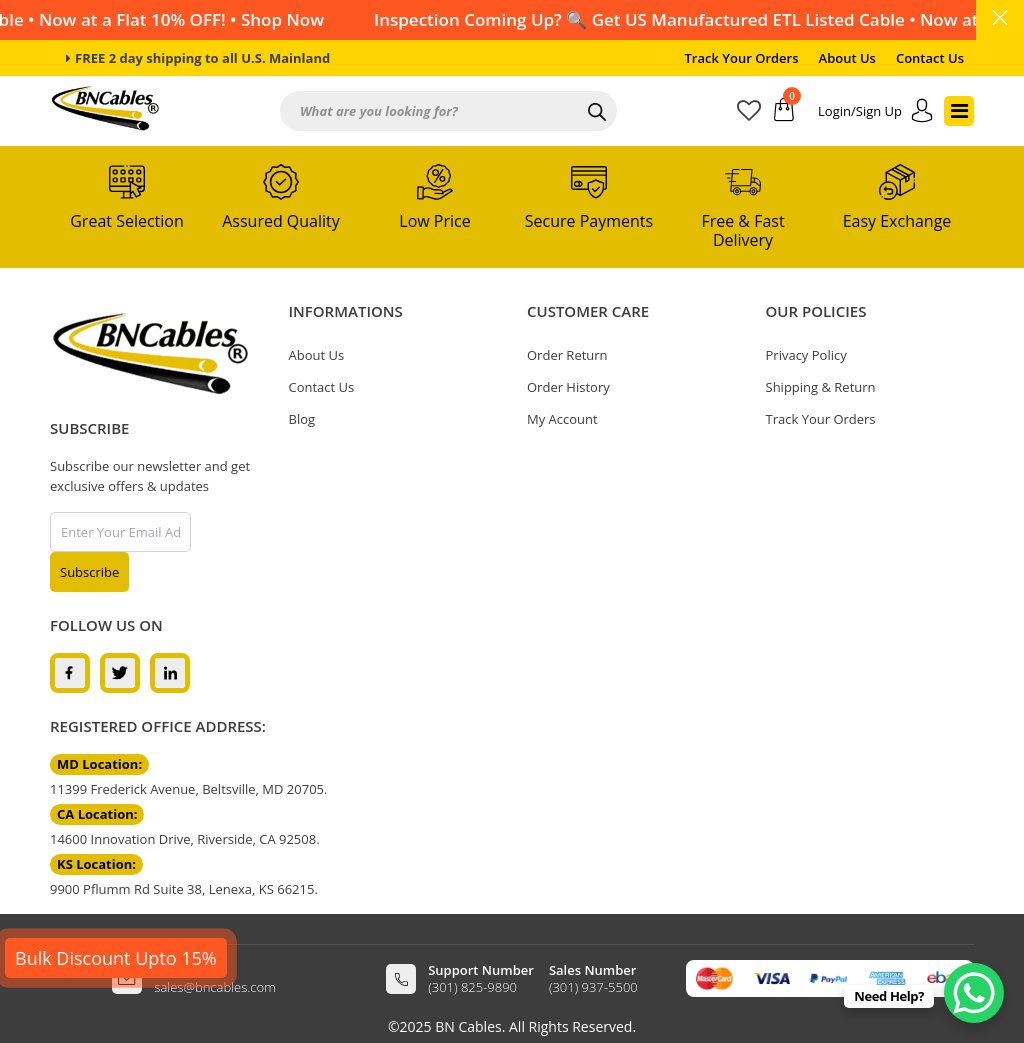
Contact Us (930, 58)
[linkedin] (170, 672)
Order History (568, 387)
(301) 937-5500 (593, 987)
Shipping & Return (821, 387)
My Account (562, 419)
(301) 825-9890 (472, 987)
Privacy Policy (806, 355)
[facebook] (70, 672)
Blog (302, 419)
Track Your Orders (742, 58)
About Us (847, 58)
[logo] (150, 354)
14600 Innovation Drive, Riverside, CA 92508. (185, 839)
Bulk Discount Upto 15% (116, 958)
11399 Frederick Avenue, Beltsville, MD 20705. (188, 789)
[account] (876, 111)
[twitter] (120, 672)
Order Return (567, 355)
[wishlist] (755, 114)
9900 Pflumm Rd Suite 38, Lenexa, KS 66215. (184, 889)
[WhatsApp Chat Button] (974, 993)
